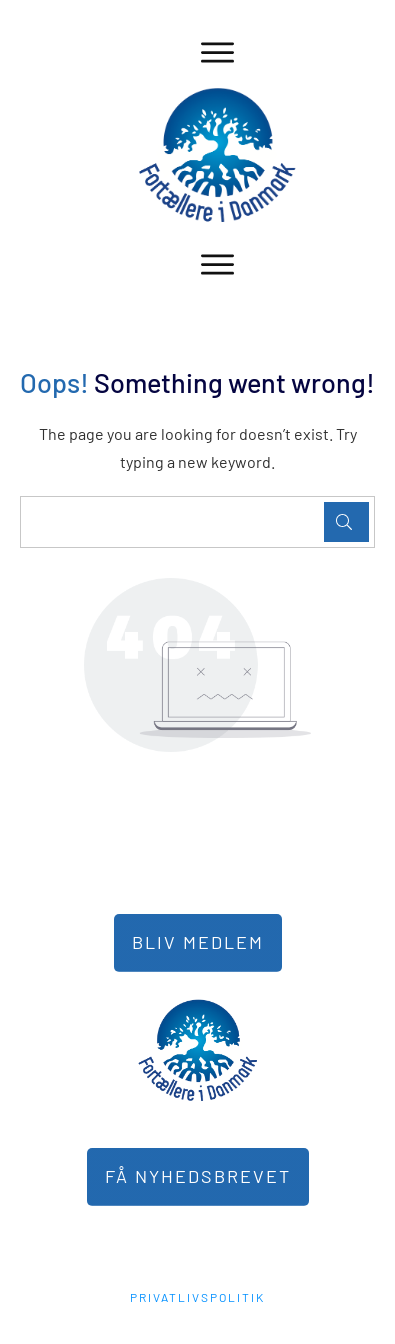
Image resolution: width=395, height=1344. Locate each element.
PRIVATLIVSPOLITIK (197, 1297)
